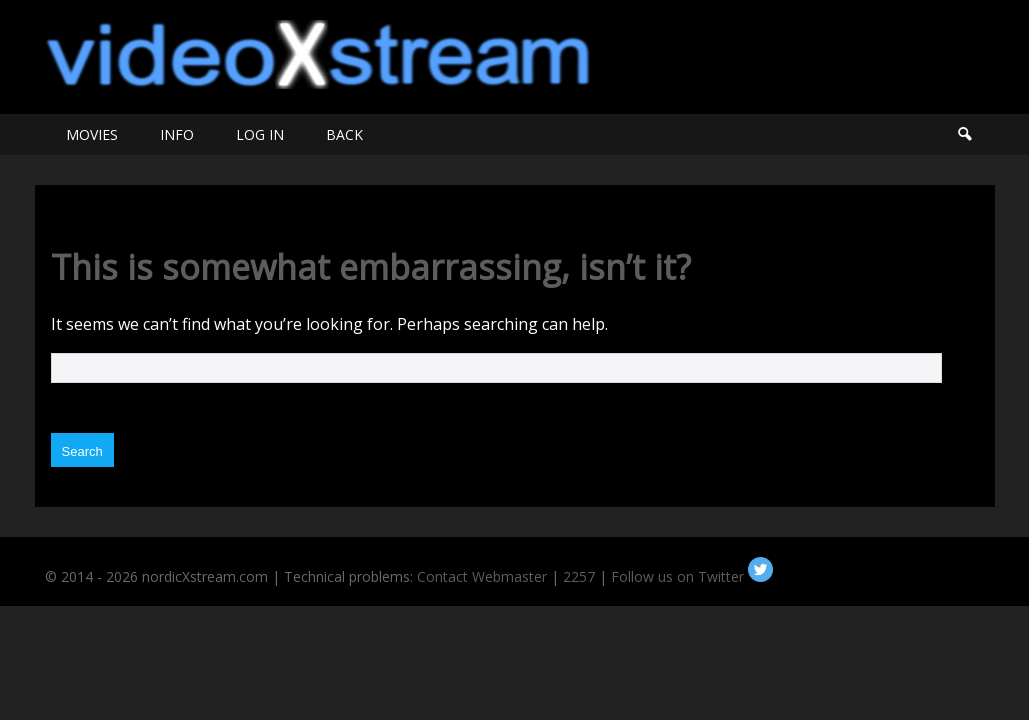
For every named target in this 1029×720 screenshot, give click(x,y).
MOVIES (92, 134)
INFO (177, 134)
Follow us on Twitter (692, 576)
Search (964, 134)
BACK (344, 134)
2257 (579, 576)
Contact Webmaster (482, 576)
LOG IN (260, 134)
